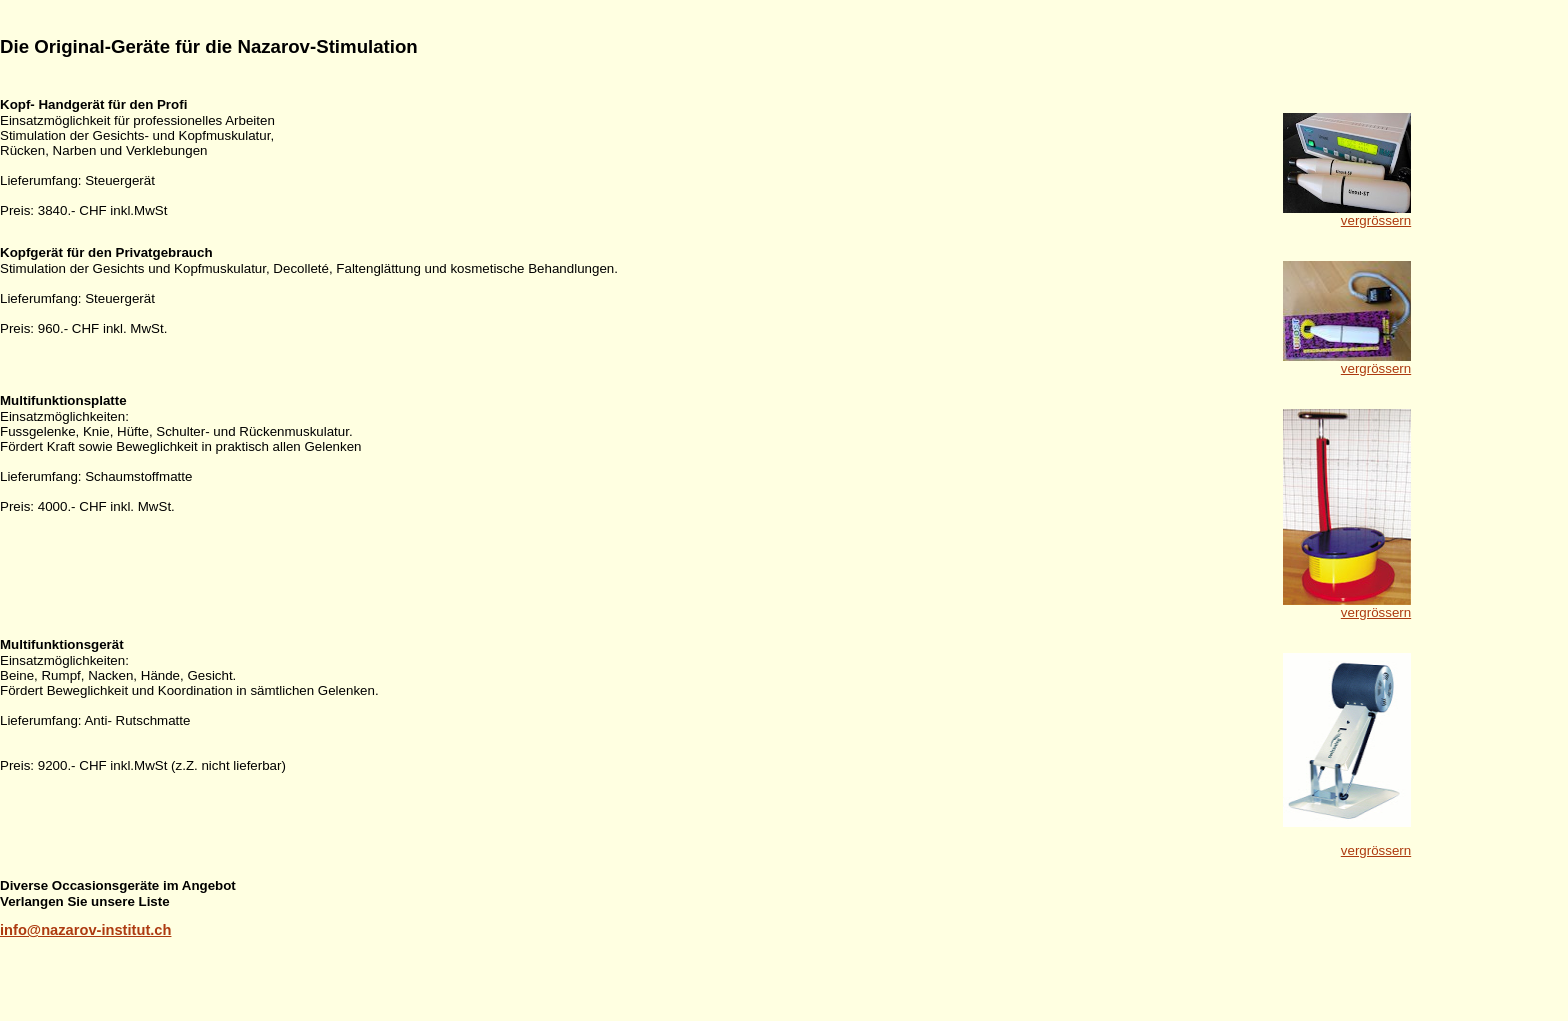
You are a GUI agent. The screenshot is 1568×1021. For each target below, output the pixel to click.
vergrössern (1376, 220)
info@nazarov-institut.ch (85, 930)
